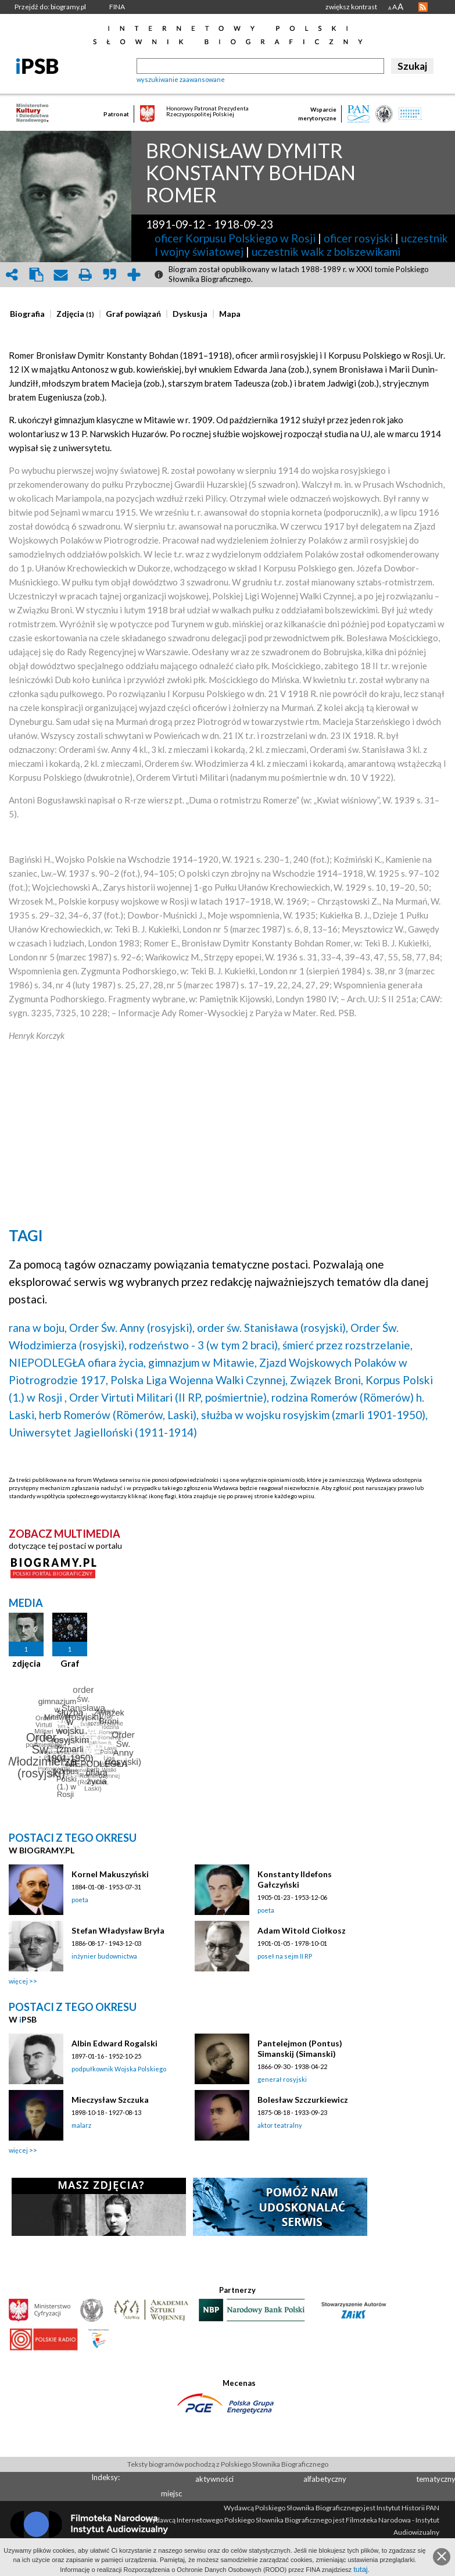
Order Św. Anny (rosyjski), (132, 1327)
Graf (70, 1663)
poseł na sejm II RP (284, 1956)
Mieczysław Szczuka (110, 2100)
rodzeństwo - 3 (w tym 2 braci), (204, 1345)
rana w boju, (38, 1327)
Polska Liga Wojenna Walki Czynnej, (199, 1380)
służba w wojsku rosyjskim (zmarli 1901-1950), (314, 1414)
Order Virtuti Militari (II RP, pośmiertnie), (169, 1397)
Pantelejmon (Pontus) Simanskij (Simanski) (299, 2048)
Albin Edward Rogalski (114, 2043)
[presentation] (27, 314)
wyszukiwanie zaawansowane (181, 79)
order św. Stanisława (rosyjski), (272, 1327)
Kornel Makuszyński (110, 1874)
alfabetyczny (324, 2479)
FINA (117, 6)
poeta (79, 1899)
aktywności (214, 2479)
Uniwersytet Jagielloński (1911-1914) (103, 1432)
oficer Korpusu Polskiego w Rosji (235, 238)
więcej (18, 1981)
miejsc (171, 2493)
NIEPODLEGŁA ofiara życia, (77, 1362)
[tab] (30, 314)
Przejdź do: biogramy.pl (50, 6)
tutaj (360, 2569)
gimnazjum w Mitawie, (202, 1362)
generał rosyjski (282, 2079)
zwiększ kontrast (351, 6)
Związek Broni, (326, 1380)
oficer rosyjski (358, 238)
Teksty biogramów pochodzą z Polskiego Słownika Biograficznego (227, 2464)
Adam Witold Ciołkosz (301, 1930)
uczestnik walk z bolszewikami (326, 251)
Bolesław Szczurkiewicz (302, 2100)
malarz (81, 2125)
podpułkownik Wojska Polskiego (118, 2069)
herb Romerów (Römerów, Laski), (119, 1414)
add (133, 274)
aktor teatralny (279, 2125)
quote (109, 274)
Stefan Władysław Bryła (117, 1930)
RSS (423, 7)
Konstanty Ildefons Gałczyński (294, 1879)
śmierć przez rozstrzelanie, (347, 1345)
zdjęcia (26, 1663)
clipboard (36, 274)
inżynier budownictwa (104, 1956)
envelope (60, 274)
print (84, 274)
